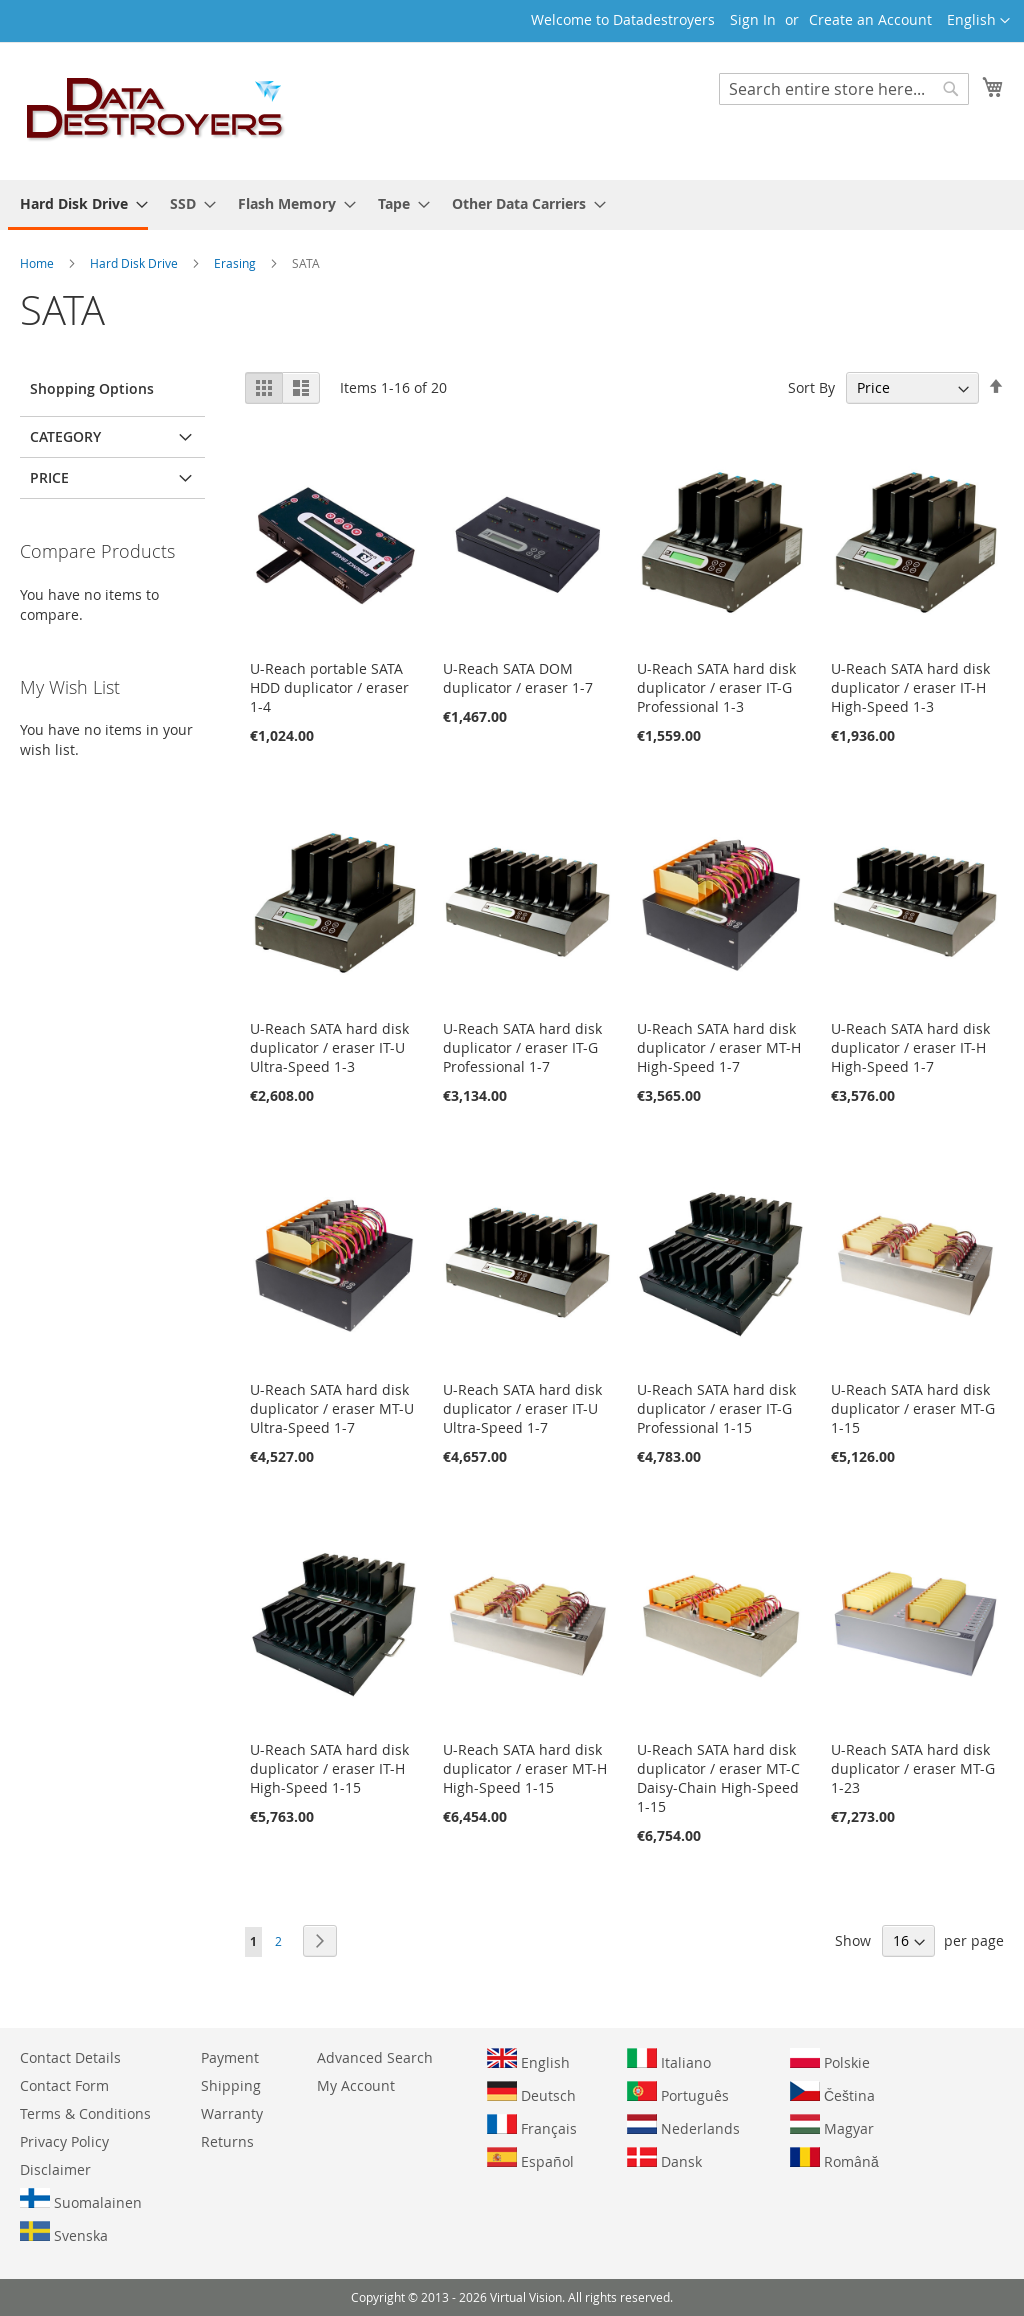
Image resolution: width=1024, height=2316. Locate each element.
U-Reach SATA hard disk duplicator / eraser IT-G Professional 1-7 (522, 1047)
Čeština (832, 2093)
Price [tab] (49, 477)
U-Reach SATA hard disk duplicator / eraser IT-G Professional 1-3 (716, 687)
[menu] (512, 205)
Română (834, 2159)
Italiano (669, 2060)
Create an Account (870, 19)
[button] (978, 21)
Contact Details (70, 2057)
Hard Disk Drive (135, 263)
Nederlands (683, 2126)
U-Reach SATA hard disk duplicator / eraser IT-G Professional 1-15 (716, 1408)
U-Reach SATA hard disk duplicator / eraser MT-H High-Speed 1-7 (719, 1047)
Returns (227, 2141)
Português (678, 2093)
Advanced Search (375, 2057)
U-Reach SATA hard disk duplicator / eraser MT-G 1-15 (913, 1408)
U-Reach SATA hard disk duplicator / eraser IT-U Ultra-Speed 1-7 (522, 1408)
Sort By (811, 387)
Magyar (832, 2126)
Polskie (830, 2060)
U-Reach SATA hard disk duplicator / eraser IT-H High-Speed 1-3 (910, 687)
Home (38, 263)
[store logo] (156, 110)
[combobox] (844, 89)
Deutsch (531, 2093)
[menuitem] (78, 205)
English (528, 2060)
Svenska (64, 2233)
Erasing (236, 263)
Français (532, 2126)
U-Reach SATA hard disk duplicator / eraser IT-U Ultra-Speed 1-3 (329, 1047)
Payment (230, 2057)
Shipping (231, 2085)
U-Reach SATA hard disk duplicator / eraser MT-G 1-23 (913, 1768)
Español (530, 2159)
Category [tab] (65, 436)
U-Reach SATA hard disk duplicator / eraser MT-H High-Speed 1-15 (525, 1768)
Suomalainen (81, 2200)
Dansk (664, 2159)
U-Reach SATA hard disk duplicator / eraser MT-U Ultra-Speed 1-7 (332, 1408)
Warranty (232, 2113)
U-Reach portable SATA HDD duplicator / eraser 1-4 (329, 687)
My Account (356, 2085)
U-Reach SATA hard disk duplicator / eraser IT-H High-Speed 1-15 (329, 1768)
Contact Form (64, 2085)
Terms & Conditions (85, 2113)
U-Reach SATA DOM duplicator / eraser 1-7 (518, 678)
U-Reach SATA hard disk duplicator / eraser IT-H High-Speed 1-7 (910, 1047)
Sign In (753, 19)
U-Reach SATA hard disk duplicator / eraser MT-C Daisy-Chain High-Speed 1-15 (718, 1778)
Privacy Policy (64, 2141)
